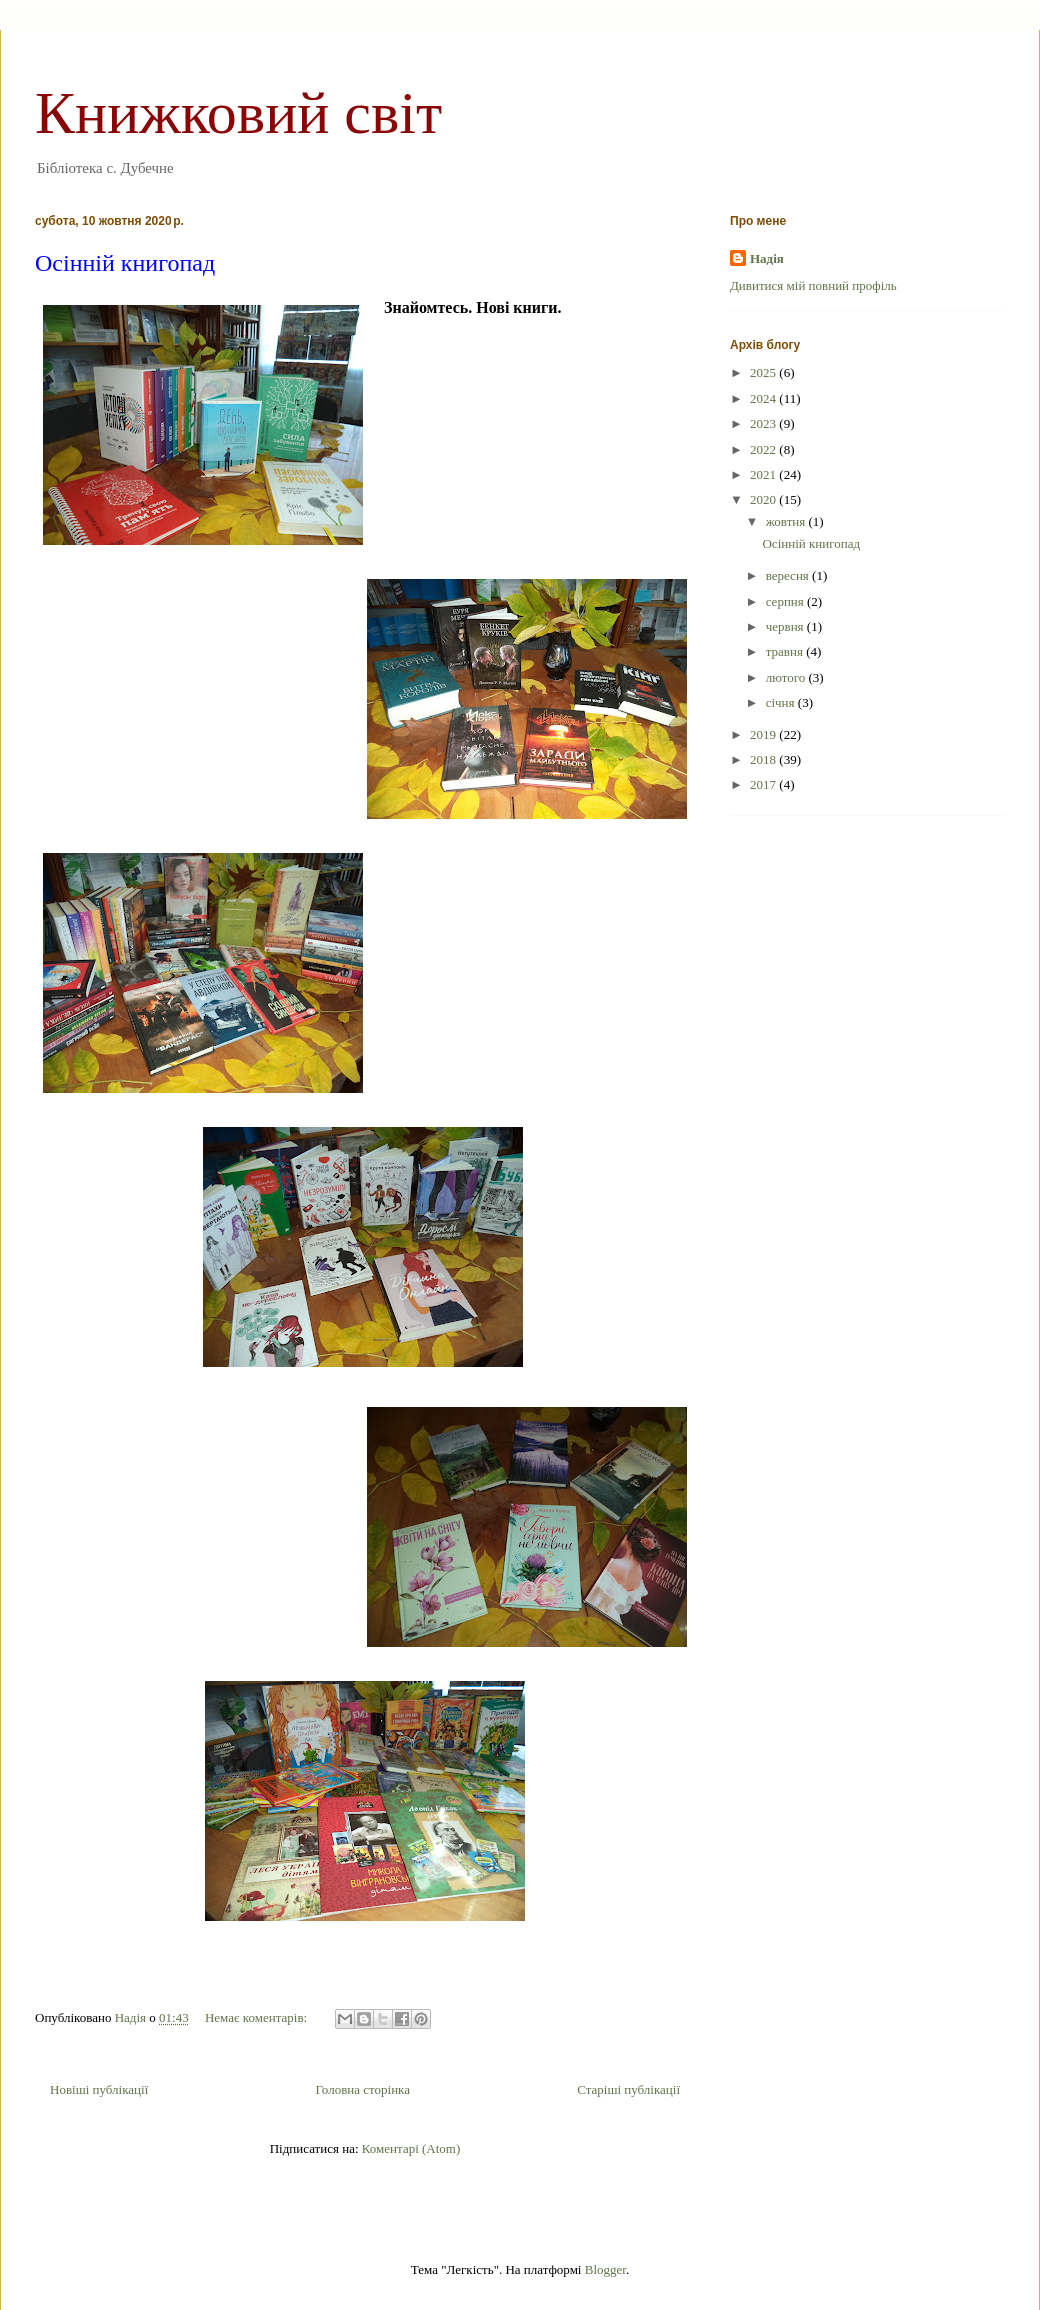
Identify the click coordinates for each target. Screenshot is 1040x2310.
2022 (764, 449)
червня (786, 626)
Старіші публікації (628, 2089)
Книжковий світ (238, 113)
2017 (764, 784)
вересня (789, 575)
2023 (764, 423)
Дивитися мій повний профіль (813, 285)
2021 (764, 474)
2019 (764, 734)
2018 (764, 759)
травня (786, 651)
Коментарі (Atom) (411, 2148)
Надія (767, 258)
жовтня (787, 521)
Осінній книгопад (125, 263)
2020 (764, 499)
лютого (787, 677)
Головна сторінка (362, 2089)
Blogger (605, 2269)
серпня (786, 601)
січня (782, 702)
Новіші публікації (99, 2089)
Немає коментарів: (257, 2017)
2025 (764, 372)
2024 (764, 398)
